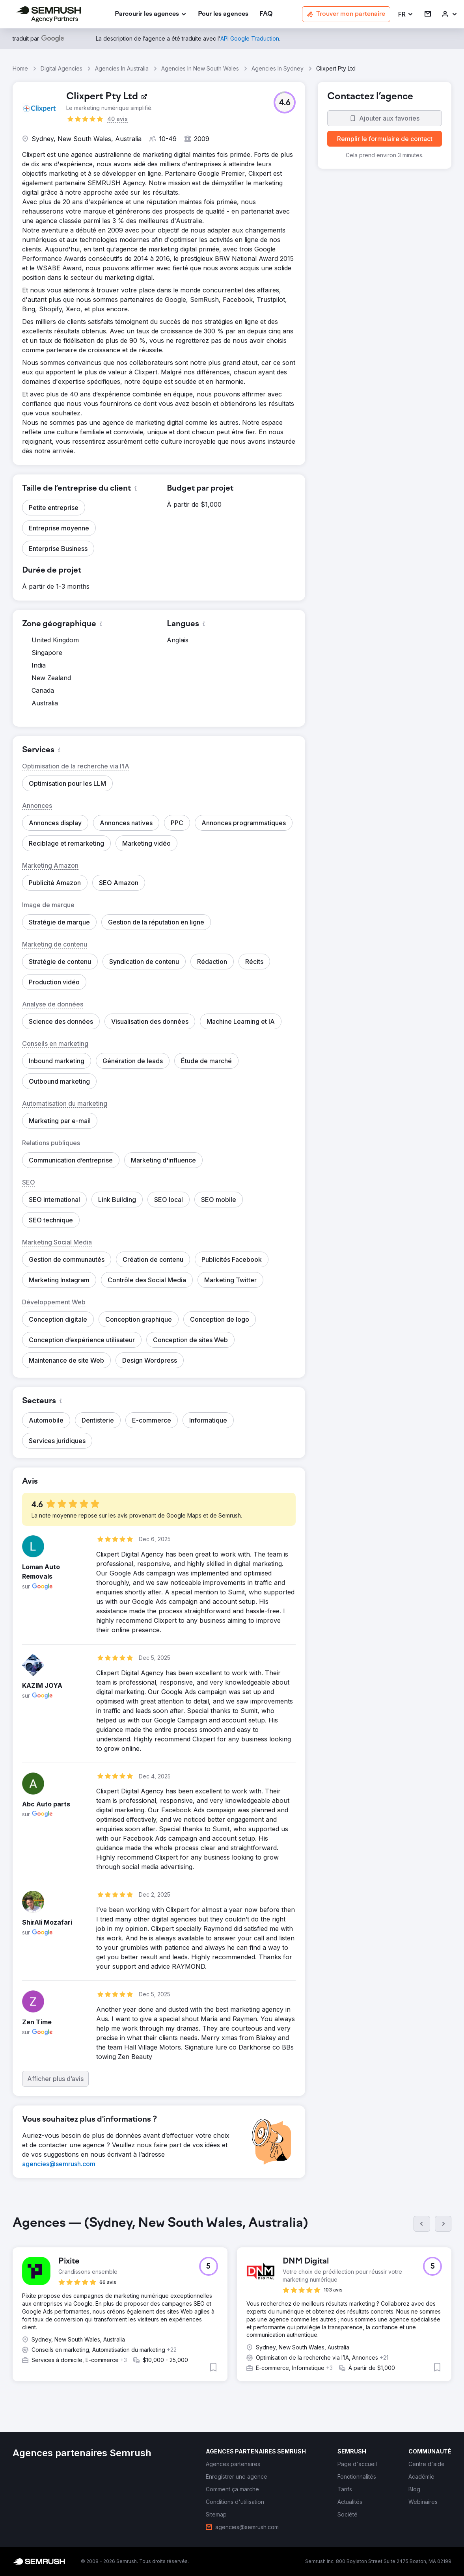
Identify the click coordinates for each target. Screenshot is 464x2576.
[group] (232, 2305)
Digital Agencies (61, 68)
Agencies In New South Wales (200, 68)
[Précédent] (422, 2224)
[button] (406, 14)
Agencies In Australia (122, 68)
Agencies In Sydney (278, 68)
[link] (223, 14)
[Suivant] (443, 2224)
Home (20, 68)
